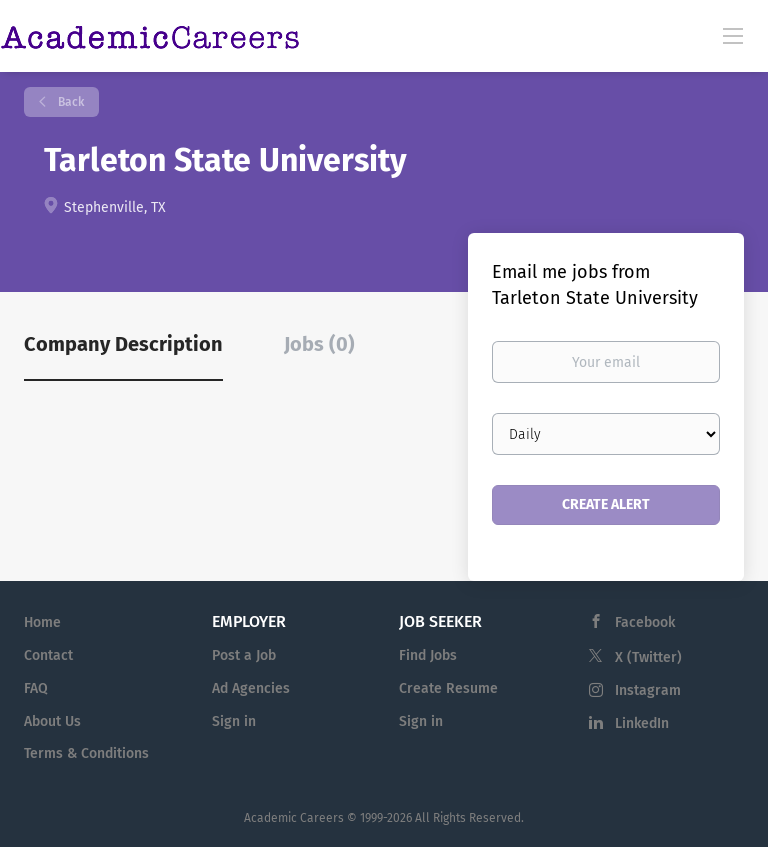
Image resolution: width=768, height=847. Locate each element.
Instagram (648, 690)
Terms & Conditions (86, 753)
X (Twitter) (648, 657)
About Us (52, 721)
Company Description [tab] (123, 344)
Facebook (645, 622)
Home (42, 622)
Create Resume (448, 688)
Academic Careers (294, 818)
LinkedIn (642, 723)
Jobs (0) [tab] (319, 344)
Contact (48, 655)
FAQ (36, 688)
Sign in (234, 721)
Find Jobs (428, 655)
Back (69, 102)
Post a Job (244, 655)
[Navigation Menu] (733, 35)
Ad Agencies (251, 688)
